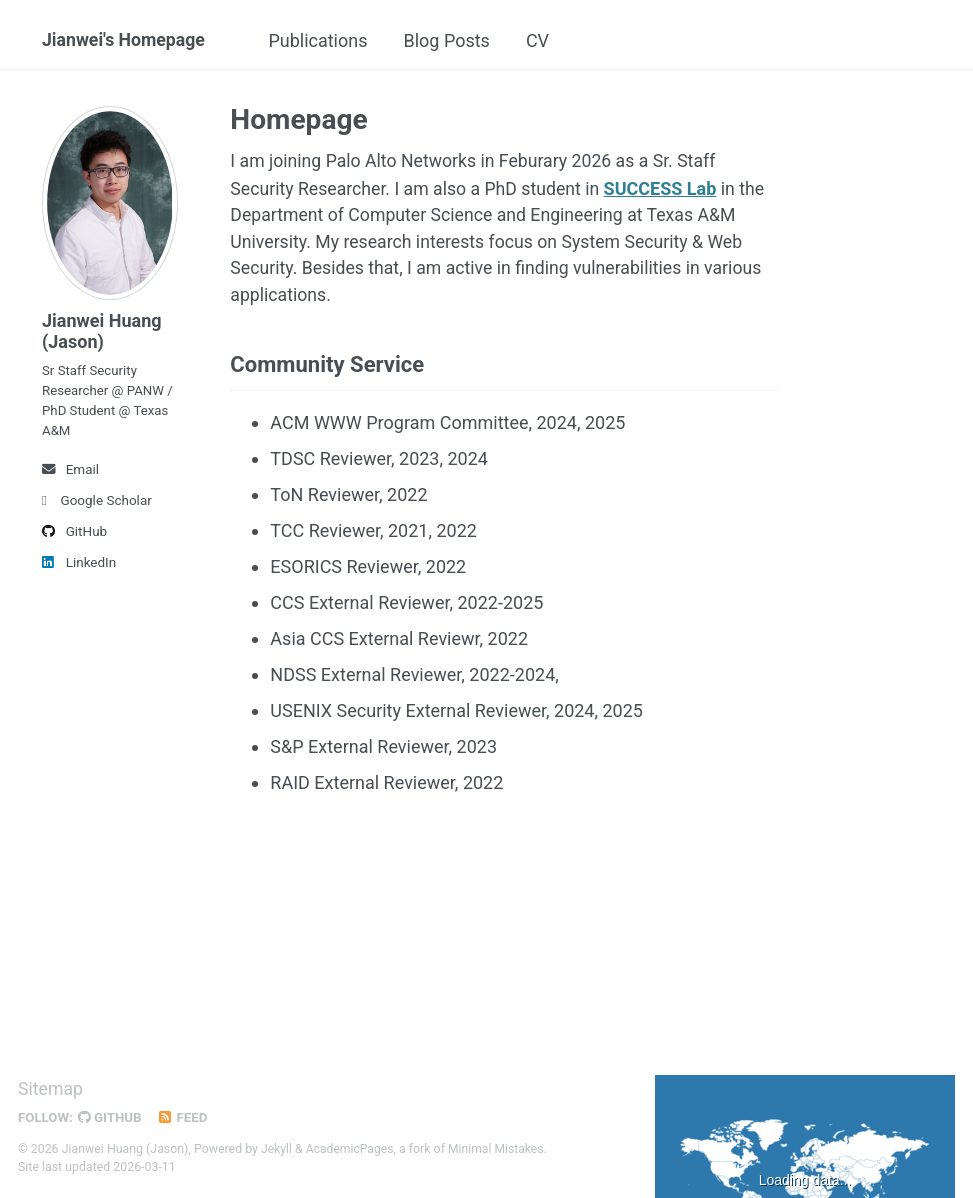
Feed (185, 1120)
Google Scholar (97, 506)
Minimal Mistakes (498, 1151)
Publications (329, 40)
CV (549, 40)
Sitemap (51, 1091)
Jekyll (277, 1151)
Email (70, 475)
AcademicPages (350, 1151)
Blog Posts (458, 40)
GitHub (74, 537)
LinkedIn (79, 568)
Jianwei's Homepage (125, 40)
